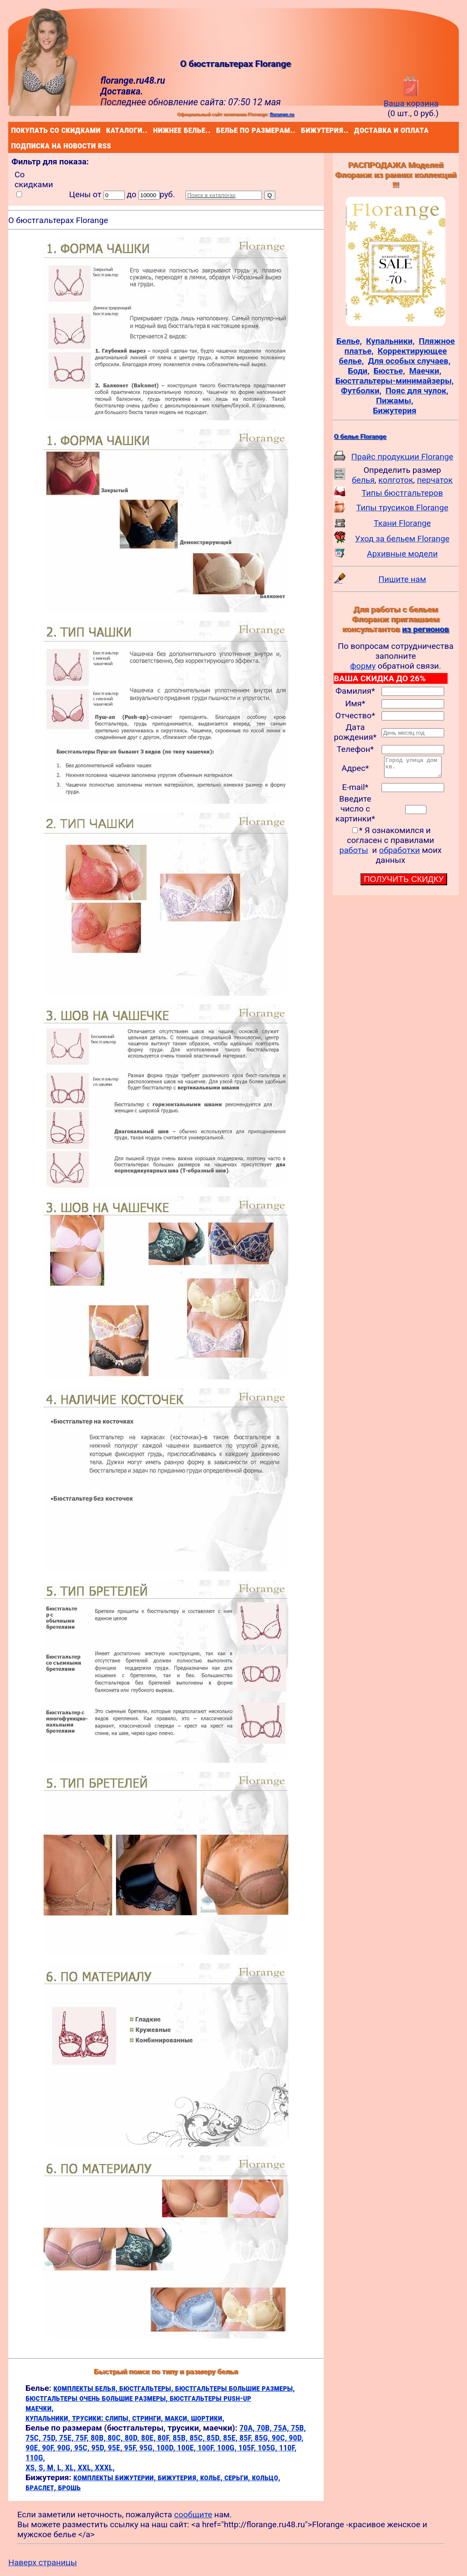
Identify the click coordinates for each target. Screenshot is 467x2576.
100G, (227, 2448)
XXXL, (105, 2467)
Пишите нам (402, 579)
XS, (31, 2467)
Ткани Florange (402, 523)
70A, (248, 2428)
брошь (69, 2487)
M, (52, 2467)
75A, (282, 2428)
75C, (33, 2438)
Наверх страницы (42, 2562)
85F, (247, 2438)
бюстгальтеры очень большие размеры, (97, 2398)
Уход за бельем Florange (402, 539)
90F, (49, 2448)
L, (61, 2467)
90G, (65, 2448)
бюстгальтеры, (147, 2388)
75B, (298, 2428)
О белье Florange (360, 436)
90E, (33, 2448)
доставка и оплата (355, 129)
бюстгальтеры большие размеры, (235, 2388)
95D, (99, 2448)
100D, (166, 2448)
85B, (181, 2438)
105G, (268, 2448)
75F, (83, 2438)
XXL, (86, 2467)
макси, (178, 2418)
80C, (115, 2438)
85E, (231, 2438)
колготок (396, 480)
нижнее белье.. (155, 129)
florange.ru (282, 114)
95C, (82, 2448)
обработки (399, 854)
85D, (215, 2438)
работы (353, 854)
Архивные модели (402, 554)
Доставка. (122, 91)
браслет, (41, 2487)
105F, (248, 2448)
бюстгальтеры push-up (210, 2398)
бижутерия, (179, 2477)
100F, (207, 2448)
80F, (165, 2438)
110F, (287, 2448)
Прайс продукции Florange (402, 457)
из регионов (425, 629)
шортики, (207, 2418)
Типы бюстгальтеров (402, 493)
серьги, (238, 2477)
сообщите (193, 2514)
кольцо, (266, 2477)
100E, (187, 2448)
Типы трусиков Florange (402, 508)
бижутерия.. (302, 129)
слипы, (119, 2418)
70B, (265, 2428)
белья (363, 480)
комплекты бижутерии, (115, 2477)
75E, (67, 2438)
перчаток (435, 480)
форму (362, 666)
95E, (116, 2448)
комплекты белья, (87, 2388)
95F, (131, 2448)
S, (42, 2467)
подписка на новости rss (13, 145)
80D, (133, 2438)
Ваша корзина (411, 98)
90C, (280, 2438)
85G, (263, 2438)
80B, (99, 2438)
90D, (296, 2438)
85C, (197, 2438)
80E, (149, 2438)
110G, (35, 2458)
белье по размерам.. (218, 129)
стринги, (148, 2418)
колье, (212, 2477)
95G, (148, 2448)
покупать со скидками (13, 129)
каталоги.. (107, 129)
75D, (51, 2438)
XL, (71, 2467)
